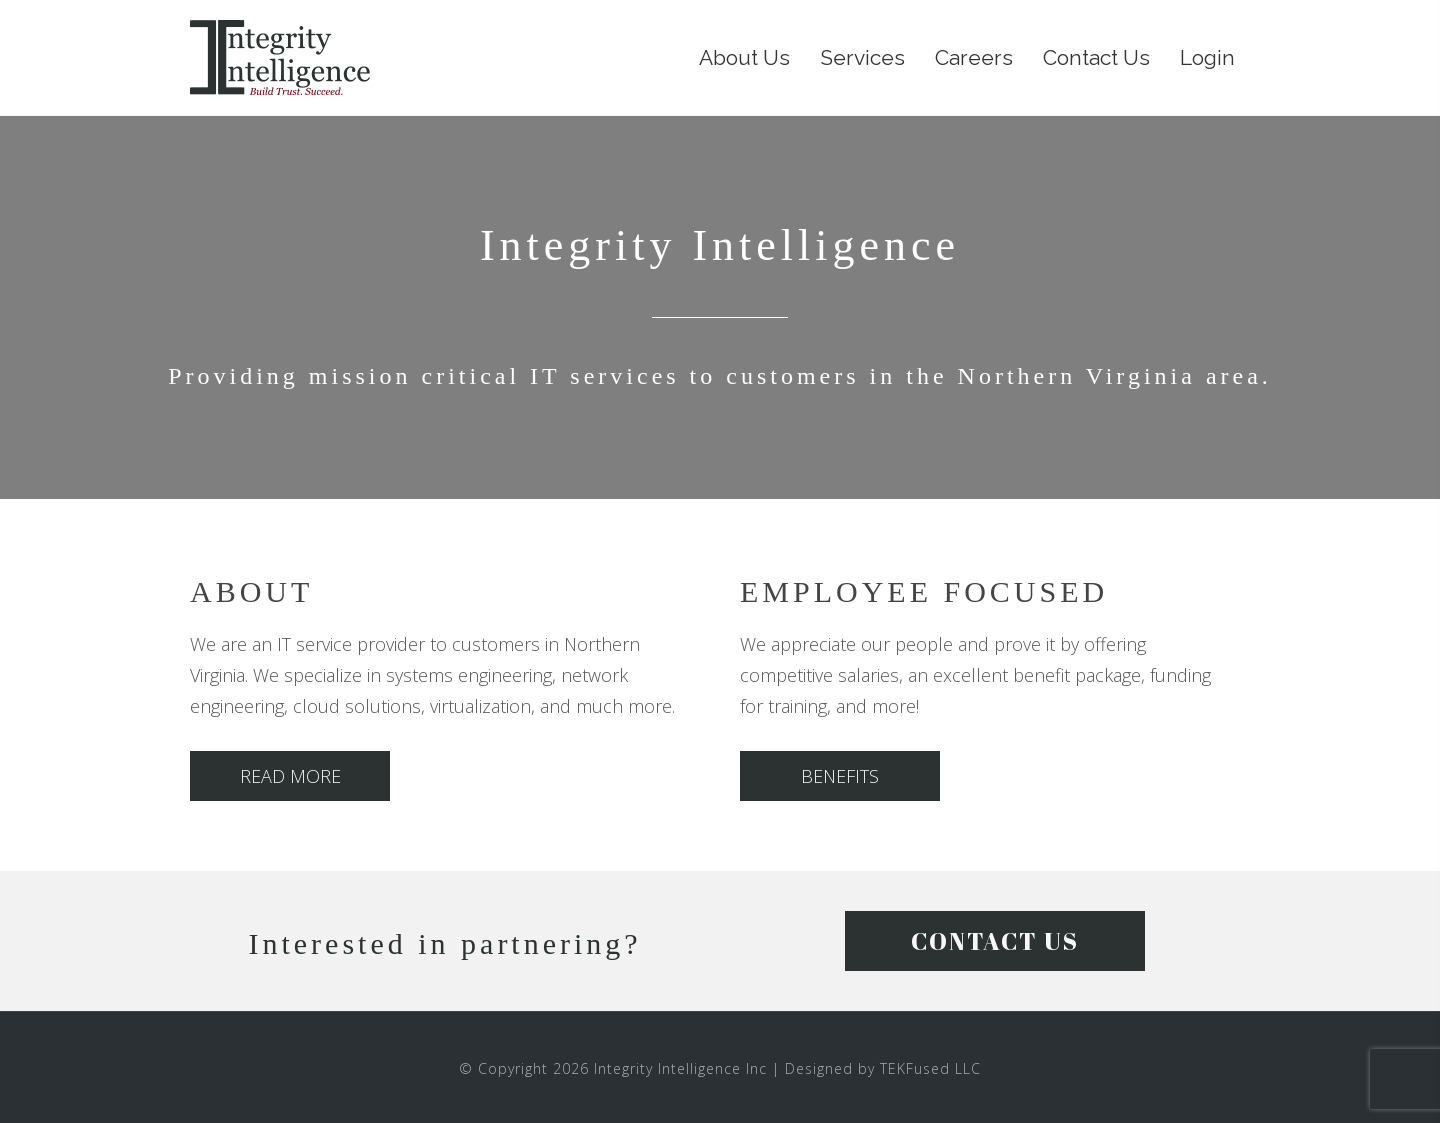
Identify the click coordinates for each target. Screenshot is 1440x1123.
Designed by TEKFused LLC (883, 1068)
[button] (290, 776)
